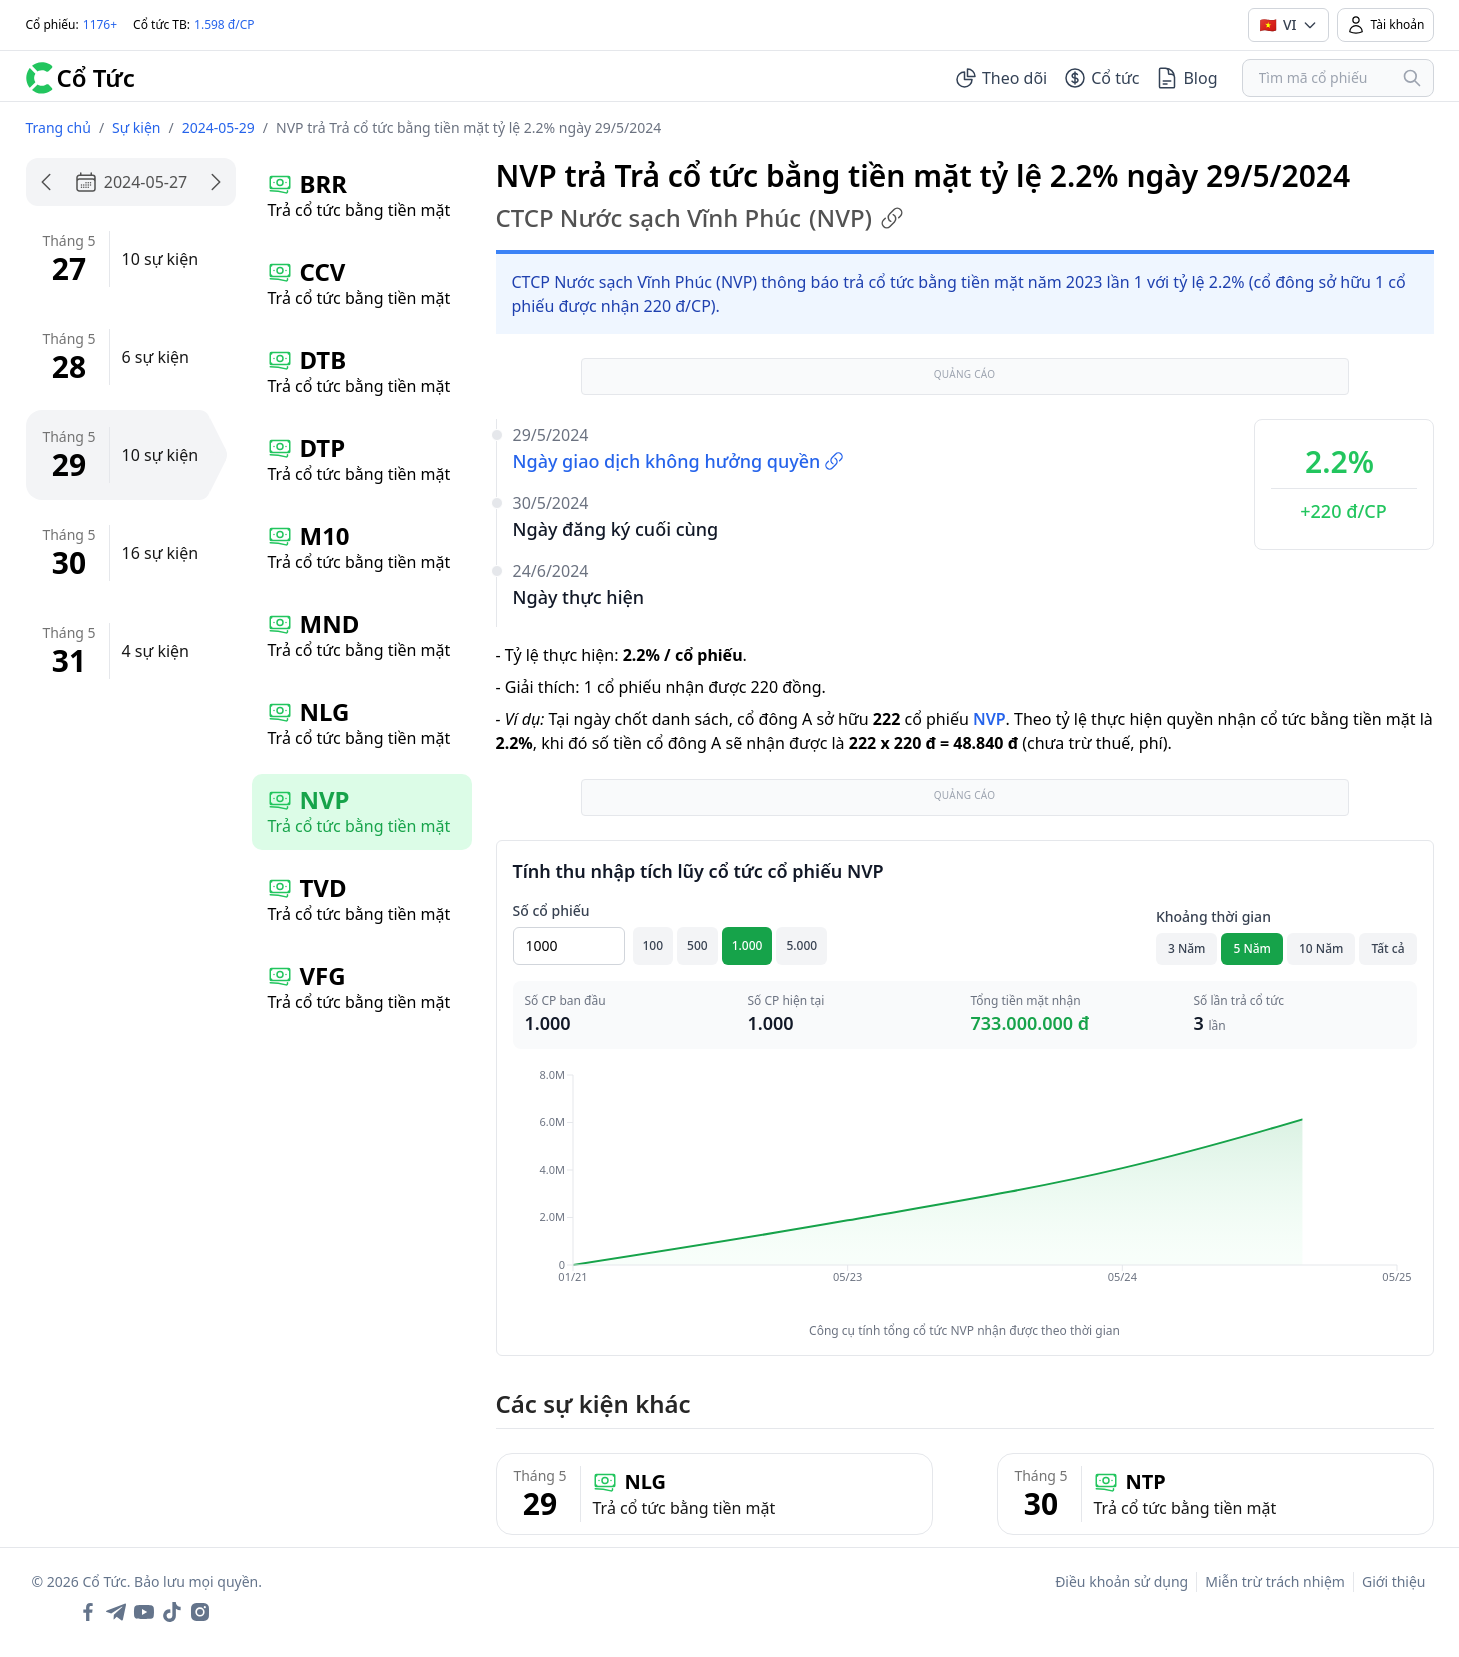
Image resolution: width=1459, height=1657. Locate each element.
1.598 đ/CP (224, 24)
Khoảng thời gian (1213, 916)
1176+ (100, 24)
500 (697, 945)
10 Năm (1321, 948)
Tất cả (1387, 948)
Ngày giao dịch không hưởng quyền (679, 461)
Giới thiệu (1394, 1581)
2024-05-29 (218, 127)
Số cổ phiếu (551, 910)
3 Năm (1187, 948)
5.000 (801, 945)
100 (653, 945)
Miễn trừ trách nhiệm (1275, 1581)
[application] (965, 1190)
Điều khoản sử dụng (1121, 1581)
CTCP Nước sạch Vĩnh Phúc (700, 218)
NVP (989, 719)
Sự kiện (136, 127)
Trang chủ (58, 127)
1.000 (747, 945)
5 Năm (1252, 948)
